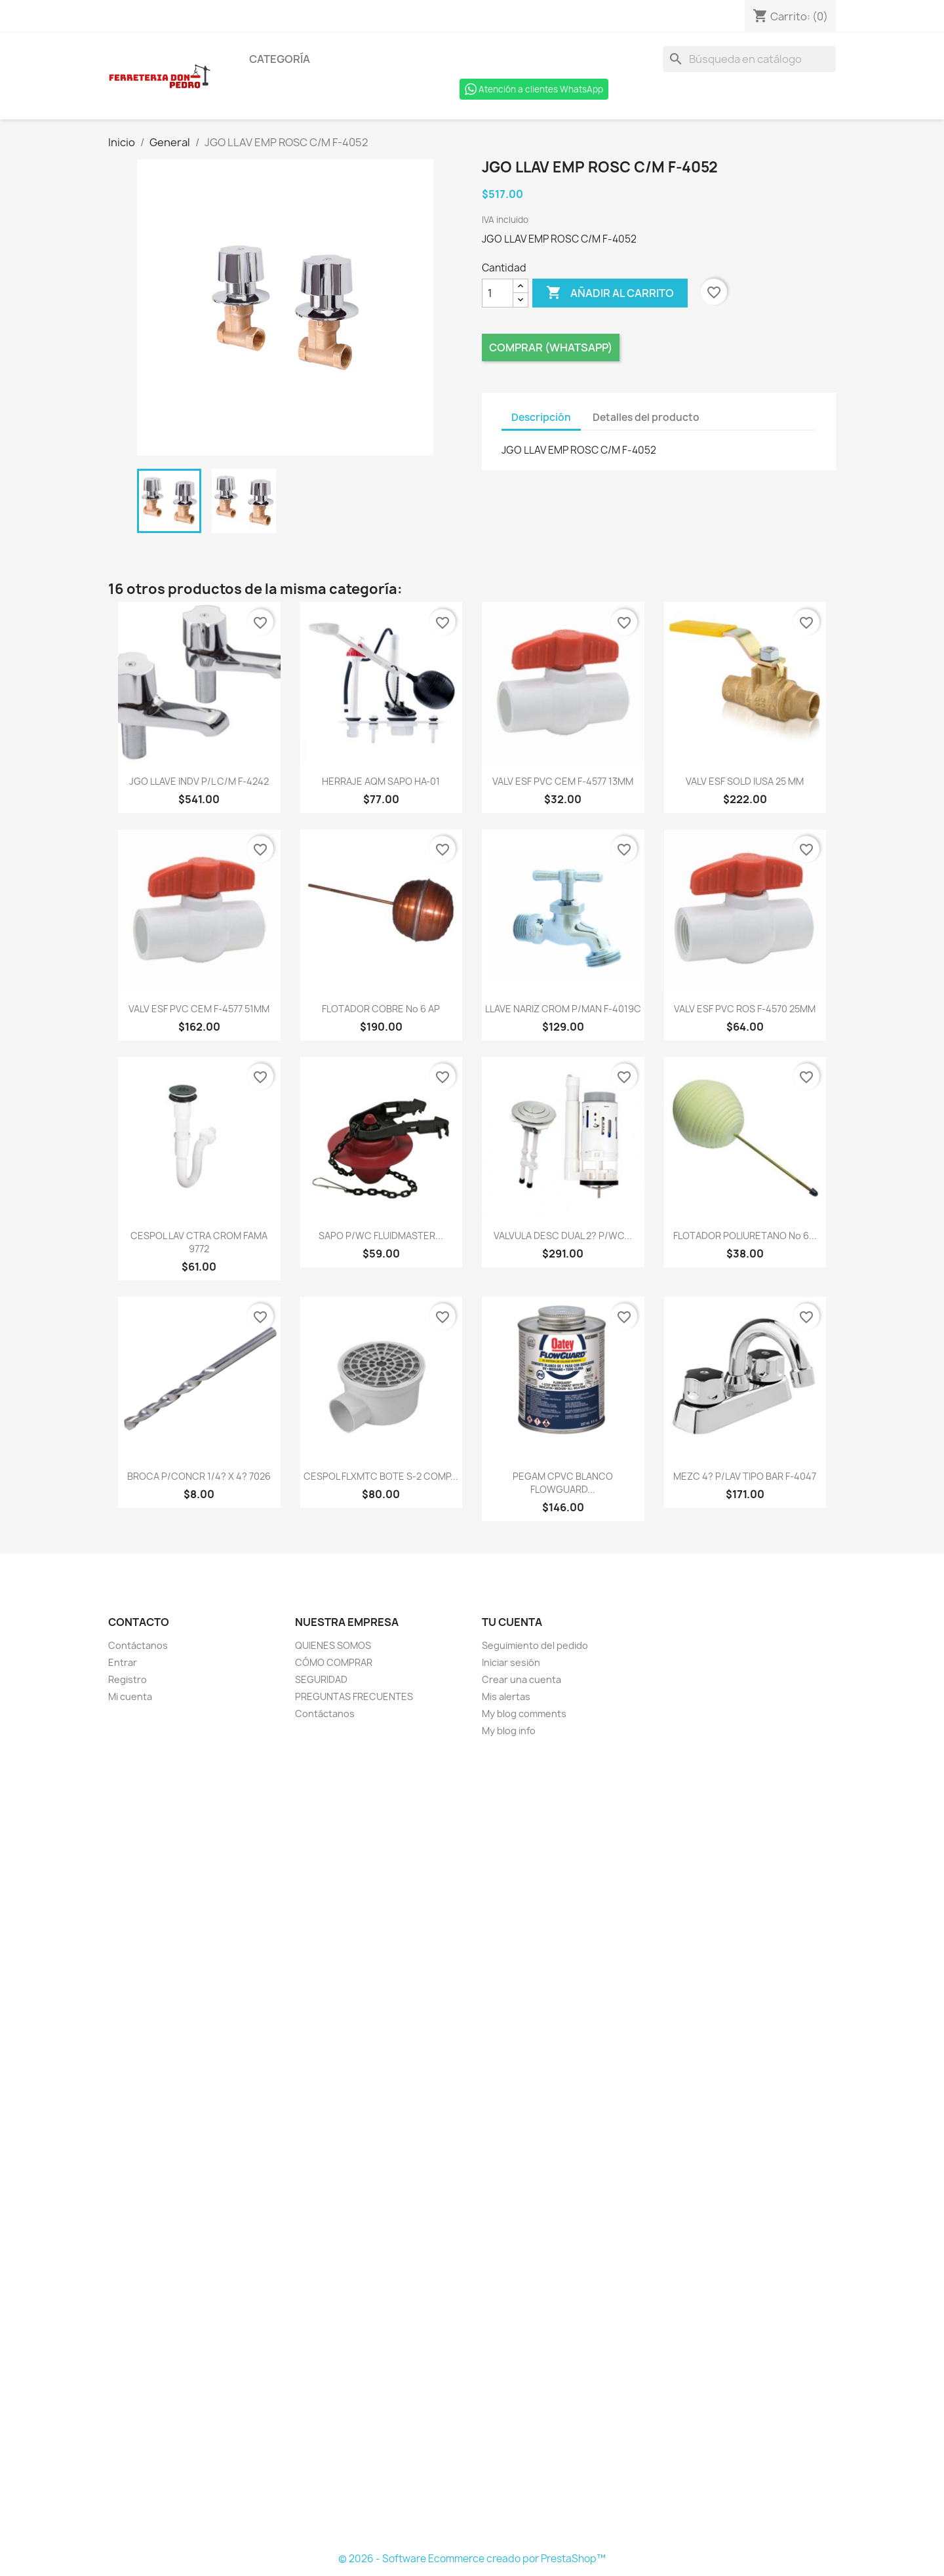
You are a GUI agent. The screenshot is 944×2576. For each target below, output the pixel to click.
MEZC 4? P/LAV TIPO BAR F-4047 (744, 1476)
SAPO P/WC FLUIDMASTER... (381, 1235)
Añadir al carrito (610, 293)
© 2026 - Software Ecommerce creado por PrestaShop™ (472, 2559)
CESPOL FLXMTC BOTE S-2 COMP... (381, 1476)
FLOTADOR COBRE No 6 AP (381, 1008)
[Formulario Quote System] (472, 2145)
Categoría (279, 59)
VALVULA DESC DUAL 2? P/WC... (563, 1235)
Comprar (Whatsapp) (550, 347)
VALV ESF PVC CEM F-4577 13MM (562, 781)
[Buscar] (749, 59)
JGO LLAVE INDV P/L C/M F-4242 (199, 781)
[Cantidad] (497, 293)
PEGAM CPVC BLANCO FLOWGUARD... (563, 1483)
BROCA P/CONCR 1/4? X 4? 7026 (199, 1476)
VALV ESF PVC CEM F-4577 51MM (198, 1008)
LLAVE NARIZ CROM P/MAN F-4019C (563, 1008)
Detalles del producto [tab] (646, 417)
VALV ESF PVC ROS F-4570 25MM (745, 1008)
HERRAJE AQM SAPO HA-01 (381, 781)
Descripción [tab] (541, 417)
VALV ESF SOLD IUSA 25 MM (745, 781)
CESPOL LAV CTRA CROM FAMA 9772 (198, 1242)
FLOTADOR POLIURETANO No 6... (745, 1235)
